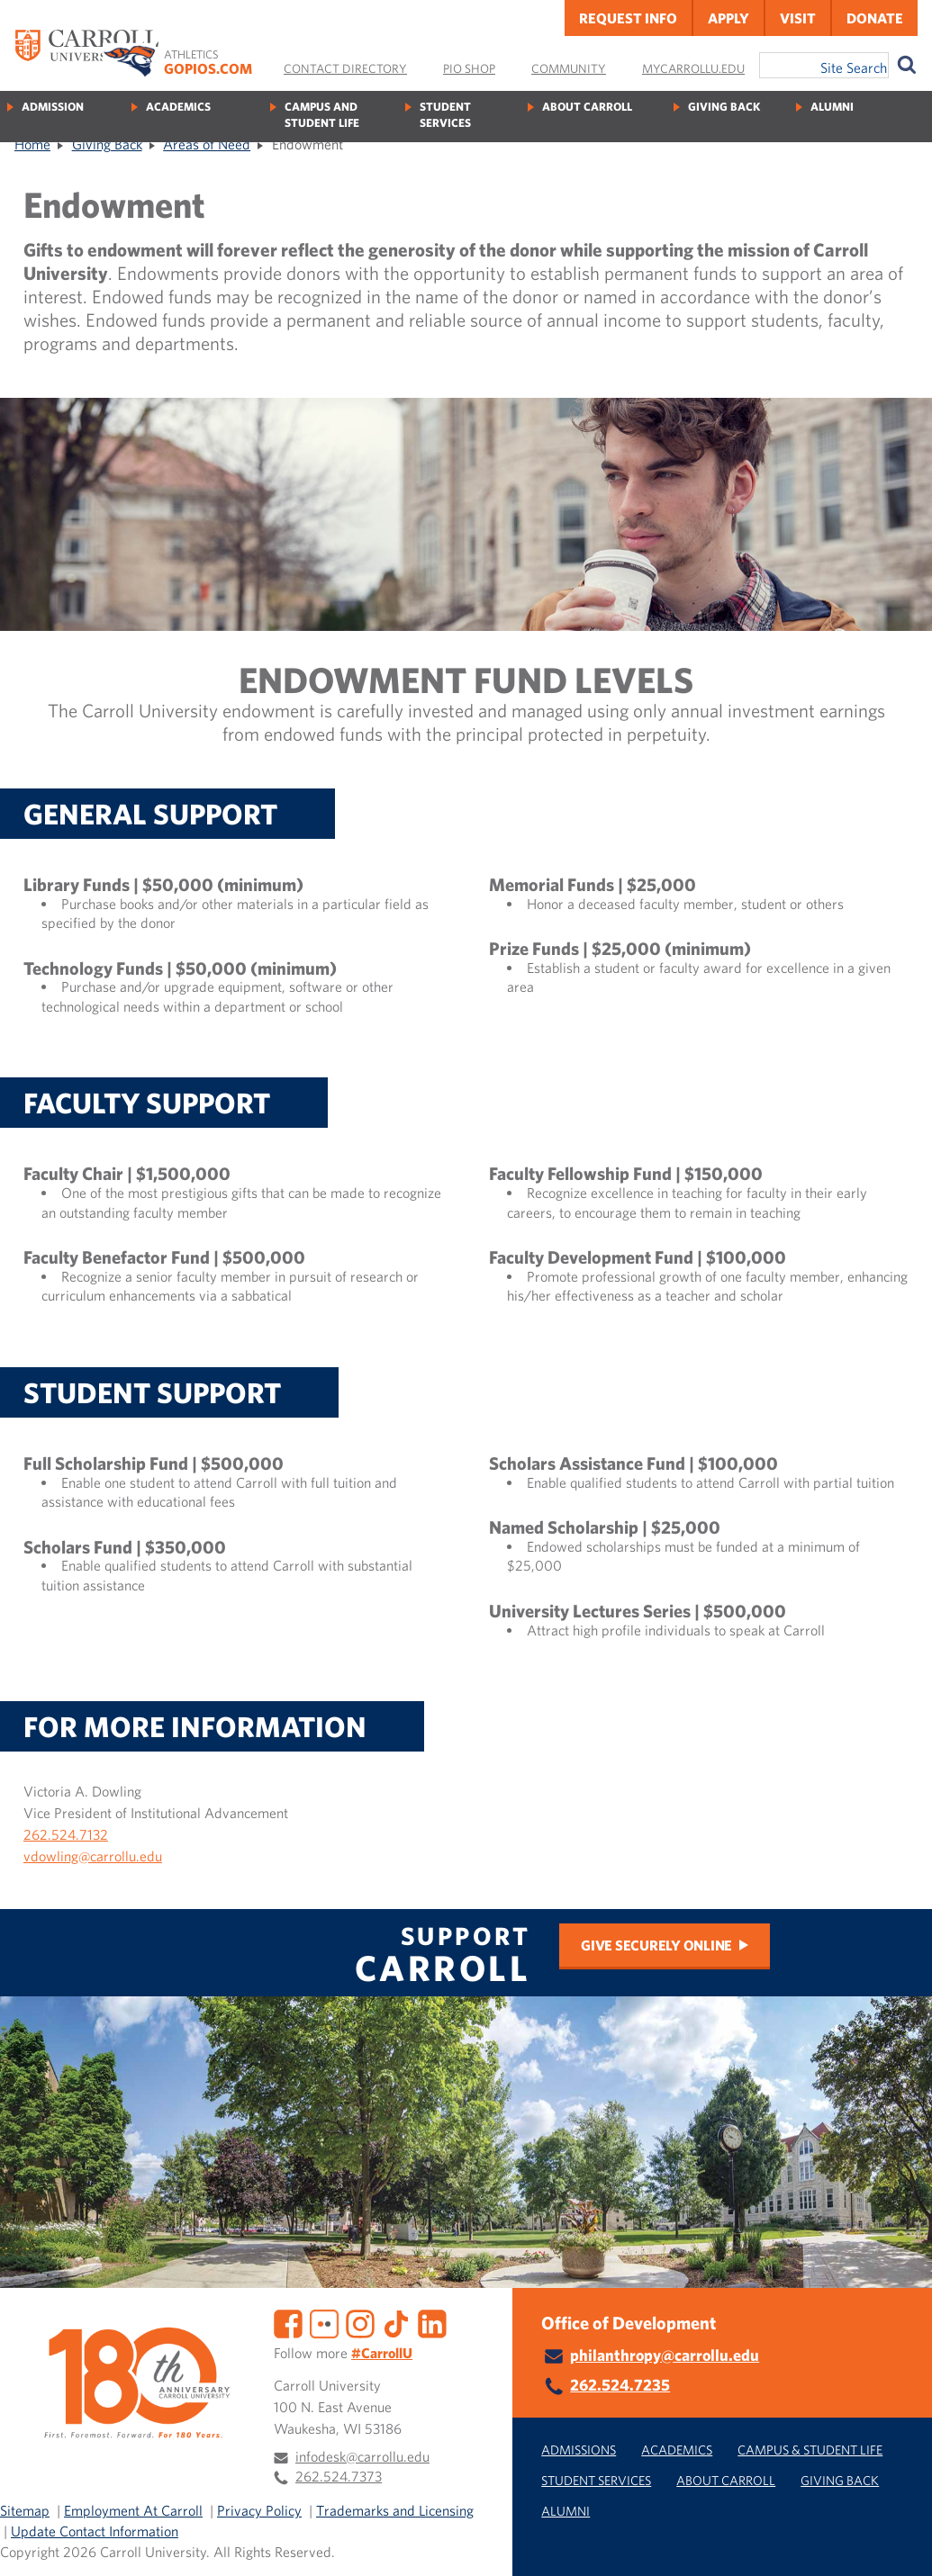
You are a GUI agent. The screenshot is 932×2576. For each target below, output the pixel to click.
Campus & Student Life (809, 2449)
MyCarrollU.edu (693, 68)
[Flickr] (324, 2321)
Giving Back (724, 106)
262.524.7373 (338, 2476)
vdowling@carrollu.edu (92, 1856)
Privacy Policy (259, 2510)
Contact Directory (345, 68)
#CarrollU (381, 2353)
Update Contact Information (94, 2531)
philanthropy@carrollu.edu (664, 2355)
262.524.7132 (65, 1834)
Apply (728, 18)
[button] (898, 2542)
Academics (178, 106)
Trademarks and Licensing (395, 2510)
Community (568, 68)
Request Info (628, 18)
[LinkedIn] (432, 2321)
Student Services (445, 115)
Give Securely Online (656, 1945)
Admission (53, 106)
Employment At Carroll (133, 2510)
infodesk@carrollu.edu (362, 2456)
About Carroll (587, 106)
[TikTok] (396, 2321)
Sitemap (25, 2510)
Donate (874, 18)
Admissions (578, 2449)
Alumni (832, 106)
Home (32, 144)
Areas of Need (206, 144)
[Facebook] (288, 2321)
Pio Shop (469, 68)
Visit (798, 18)
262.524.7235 (620, 2384)
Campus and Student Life (322, 115)
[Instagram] (360, 2321)
